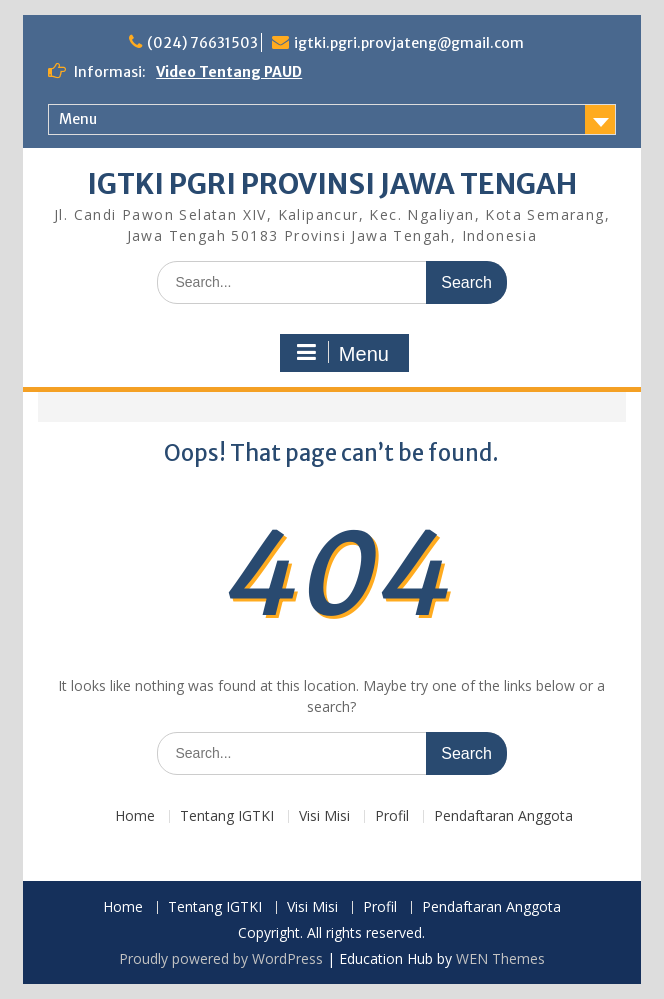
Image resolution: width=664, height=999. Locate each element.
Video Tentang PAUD (229, 72)
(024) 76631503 (202, 43)
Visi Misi (324, 816)
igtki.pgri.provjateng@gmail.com (409, 43)
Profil (392, 816)
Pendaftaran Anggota (503, 816)
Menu (78, 119)
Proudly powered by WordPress (221, 958)
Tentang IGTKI (227, 816)
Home (135, 816)
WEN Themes (500, 958)
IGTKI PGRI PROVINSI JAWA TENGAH (332, 184)
